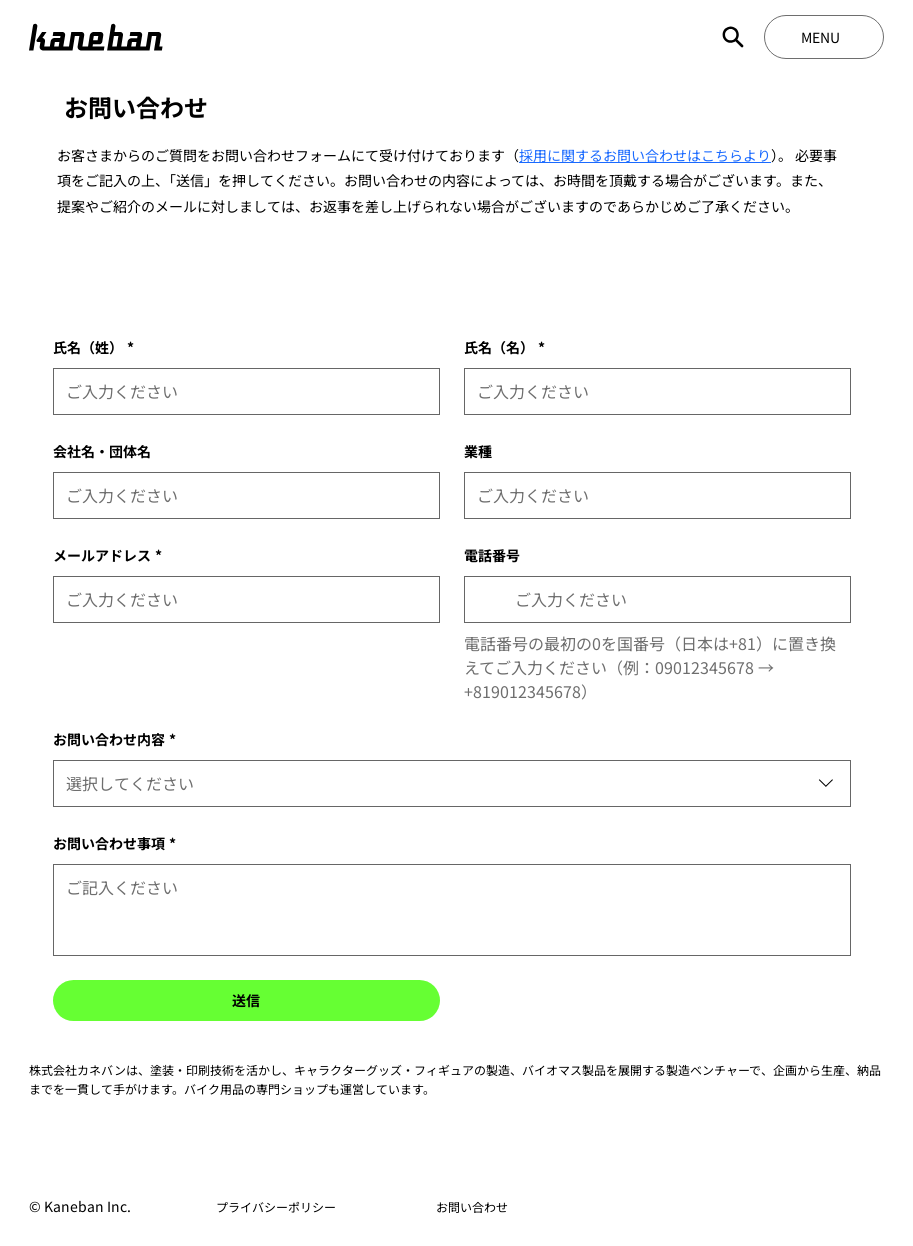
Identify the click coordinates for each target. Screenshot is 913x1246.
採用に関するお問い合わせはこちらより (645, 155)
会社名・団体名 (102, 451)
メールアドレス (107, 555)
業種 (478, 451)
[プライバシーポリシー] (276, 1206)
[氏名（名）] (651, 391)
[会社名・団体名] (240, 495)
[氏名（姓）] (240, 391)
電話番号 (492, 555)
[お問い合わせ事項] (452, 910)
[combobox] (452, 783)
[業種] (651, 495)
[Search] (733, 37)
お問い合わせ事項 (114, 843)
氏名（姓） (93, 347)
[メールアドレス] (240, 599)
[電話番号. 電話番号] (674, 599)
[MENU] (824, 37)
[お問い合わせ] (472, 1206)
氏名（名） (504, 347)
